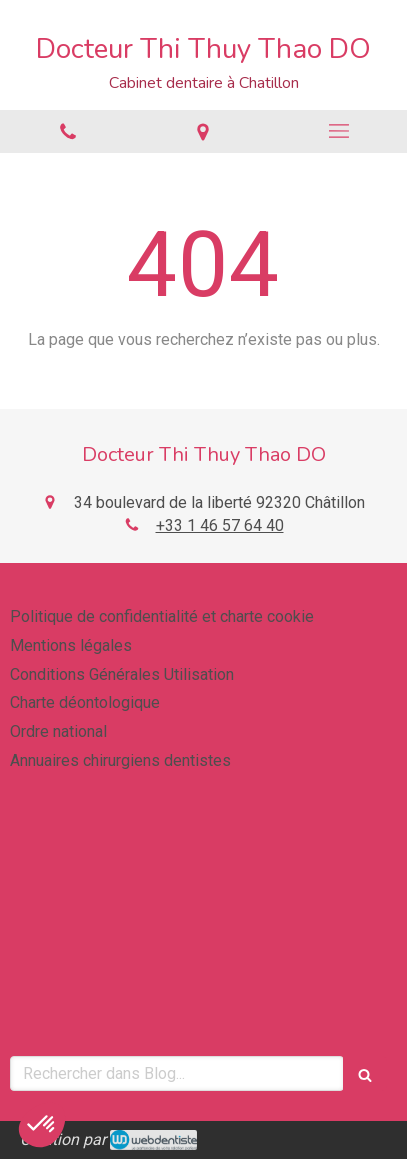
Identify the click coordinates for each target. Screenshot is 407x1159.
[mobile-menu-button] (339, 131)
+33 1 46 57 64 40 (220, 525)
